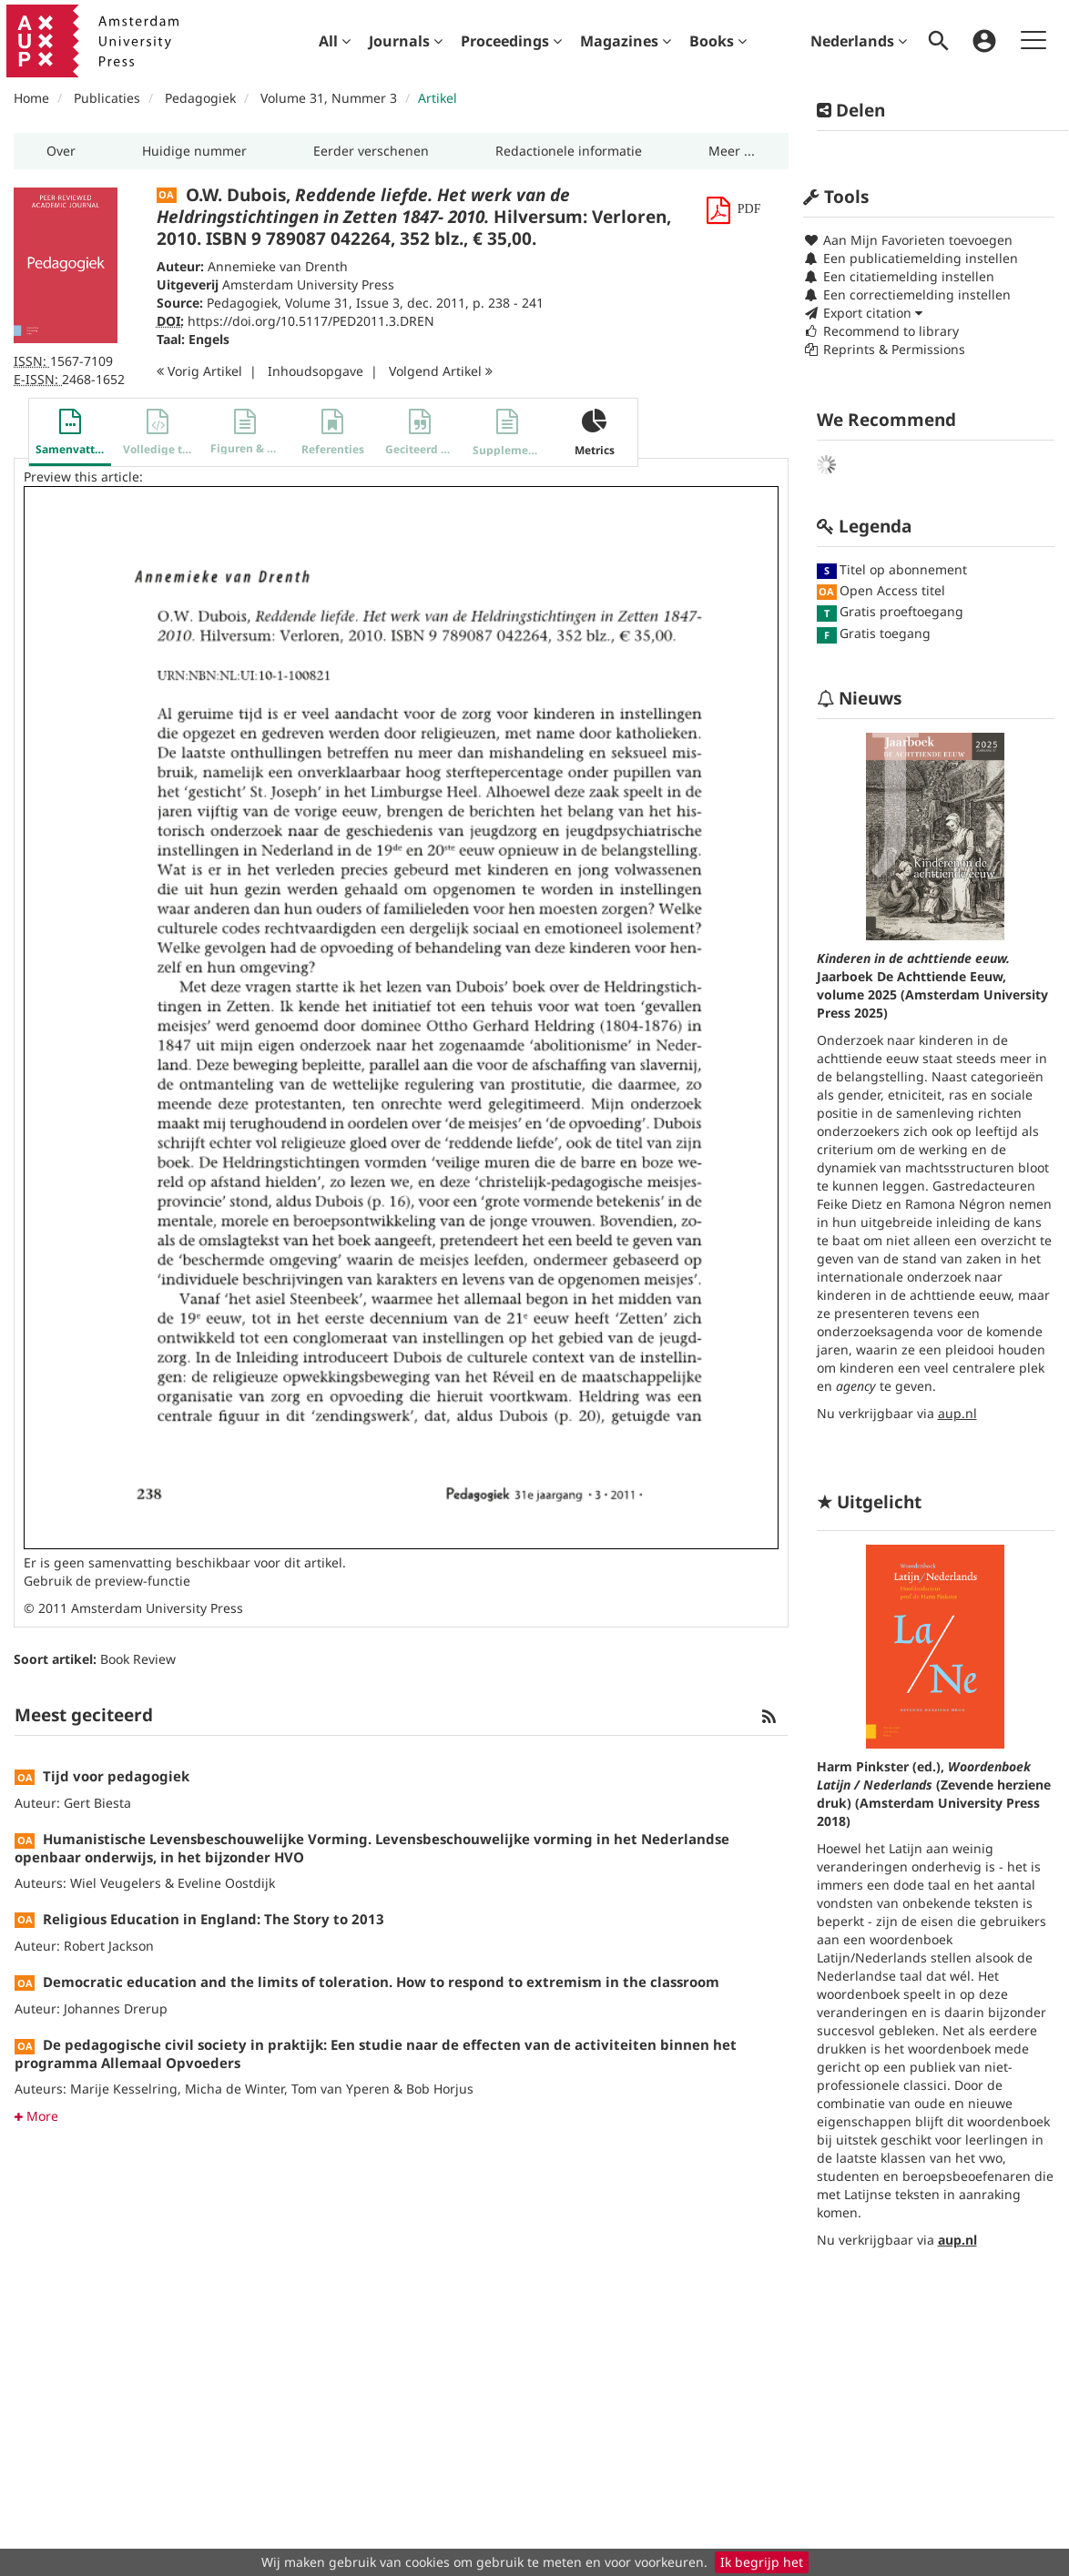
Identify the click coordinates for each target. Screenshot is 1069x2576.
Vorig (199, 371)
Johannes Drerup (116, 2008)
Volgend (441, 371)
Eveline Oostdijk (226, 1882)
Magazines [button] (625, 41)
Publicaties (107, 97)
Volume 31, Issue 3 (342, 302)
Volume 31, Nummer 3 (330, 97)
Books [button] (718, 41)
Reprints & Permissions (884, 349)
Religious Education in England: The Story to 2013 (213, 1919)
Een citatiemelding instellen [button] (898, 276)
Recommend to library (881, 331)
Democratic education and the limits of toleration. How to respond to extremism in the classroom (381, 1982)
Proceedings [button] (511, 41)
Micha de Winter (234, 2088)
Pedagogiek (200, 97)
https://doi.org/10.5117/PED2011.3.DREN (311, 321)
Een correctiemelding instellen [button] (907, 294)
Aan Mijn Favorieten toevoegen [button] (908, 239)
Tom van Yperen (340, 2088)
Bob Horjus (439, 2088)
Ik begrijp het (761, 2562)
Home (31, 97)
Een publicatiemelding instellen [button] (910, 258)
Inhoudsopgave (315, 371)
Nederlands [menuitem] (858, 41)
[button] (61, 151)
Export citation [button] (862, 312)
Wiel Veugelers (115, 1882)
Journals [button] (406, 41)
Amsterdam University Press (308, 284)
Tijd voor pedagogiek (116, 1776)
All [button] (335, 41)
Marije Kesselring (124, 2088)
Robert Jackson (109, 1945)
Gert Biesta (97, 1802)
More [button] (36, 2116)
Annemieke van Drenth (278, 266)
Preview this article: (83, 476)
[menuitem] (335, 41)
